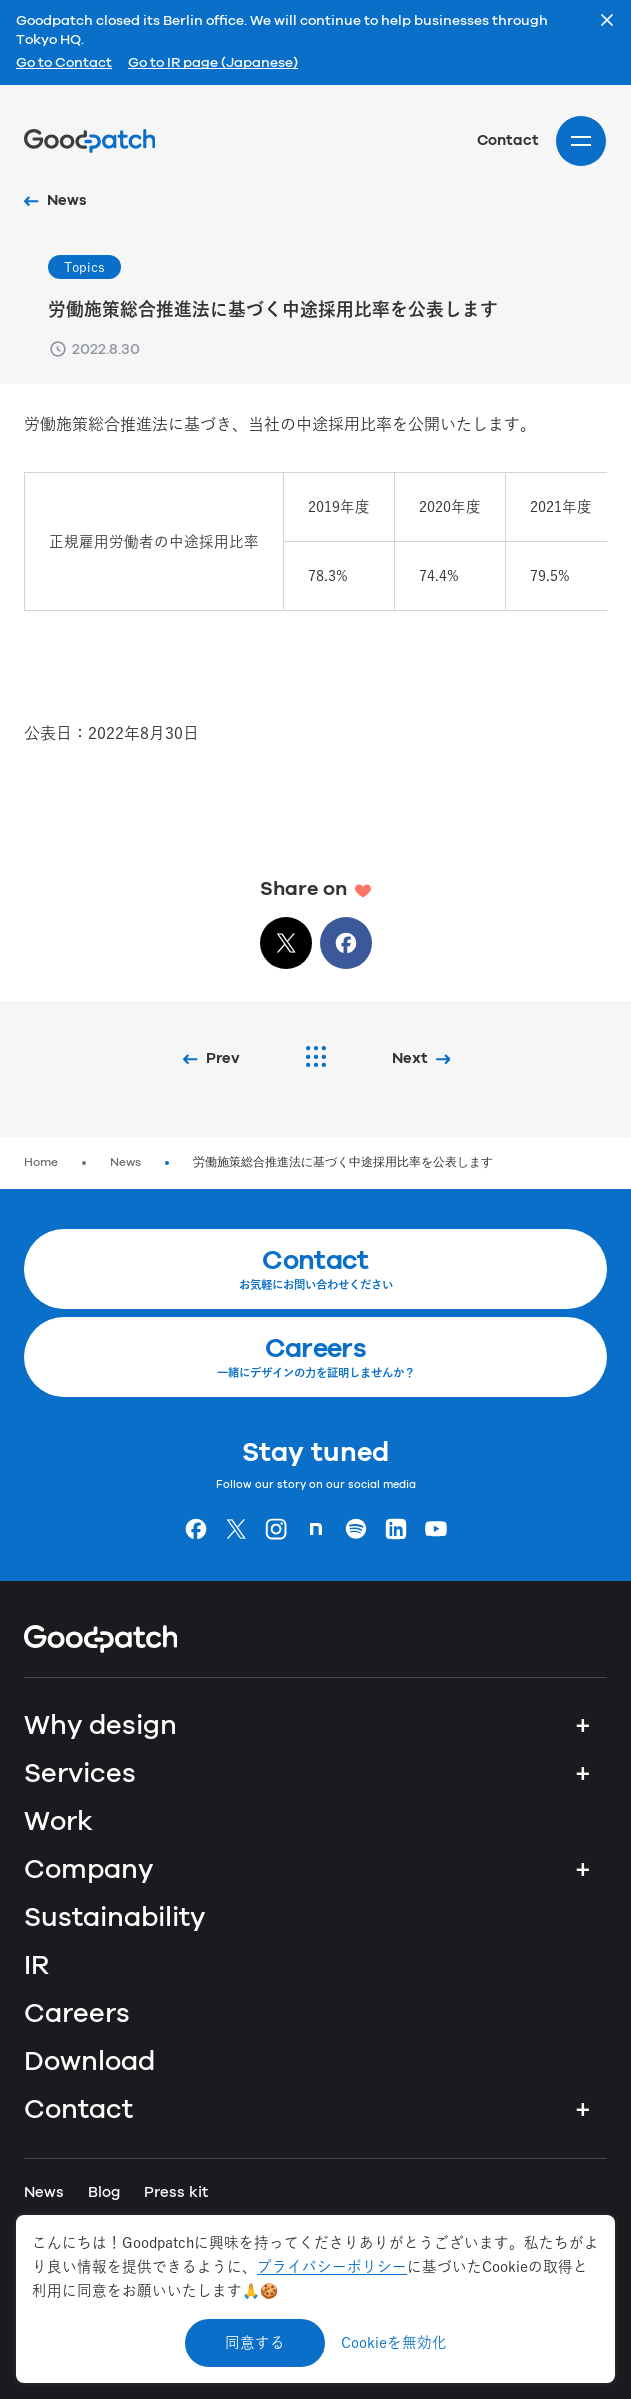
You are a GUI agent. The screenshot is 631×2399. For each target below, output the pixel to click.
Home (41, 1162)
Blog (104, 2192)
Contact (508, 140)
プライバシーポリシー (332, 2266)
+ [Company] (583, 1870)
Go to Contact (64, 64)
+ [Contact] (583, 2110)
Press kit (176, 2192)
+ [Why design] (583, 1726)
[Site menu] (581, 141)
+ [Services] (583, 1774)
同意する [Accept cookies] (255, 2342)
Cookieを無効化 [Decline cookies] (394, 2342)
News (125, 1162)
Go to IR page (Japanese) (213, 64)
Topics (84, 267)
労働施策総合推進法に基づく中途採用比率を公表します (343, 1162)
